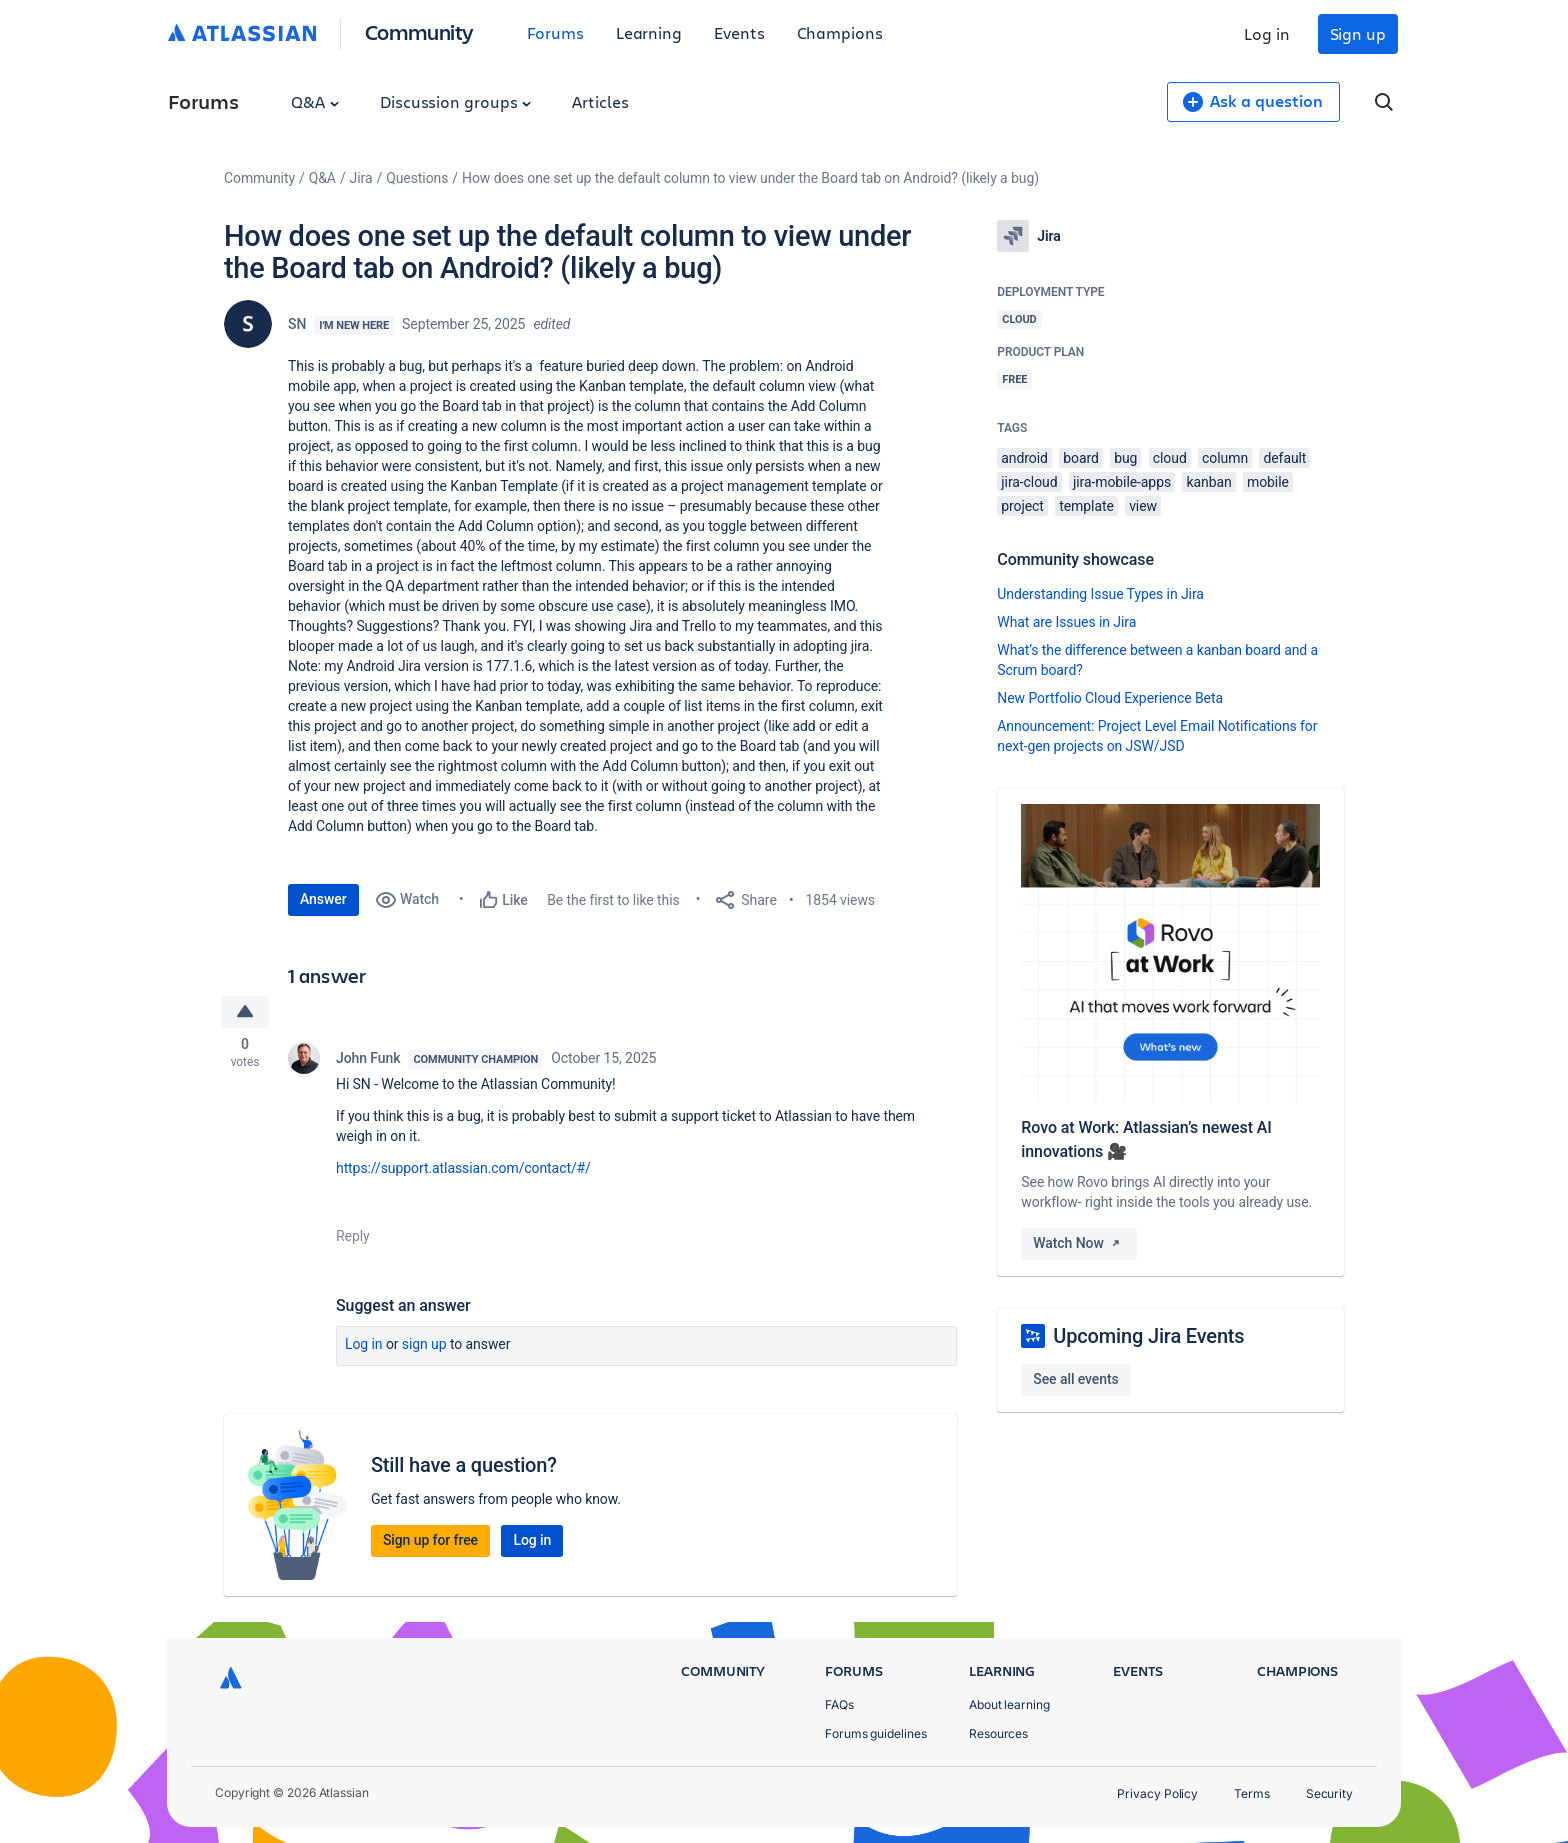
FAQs (839, 1704)
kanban (1208, 482)
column (1225, 458)
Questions (417, 178)
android (1024, 458)
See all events (1075, 1379)
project (1022, 506)
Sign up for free (430, 1542)
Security (1329, 1793)
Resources (998, 1733)
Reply (353, 1238)
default (1284, 458)
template (1086, 506)
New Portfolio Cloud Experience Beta (1110, 698)
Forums (555, 32)
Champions (840, 32)
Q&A (315, 101)
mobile (1268, 482)
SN (297, 324)
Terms (1252, 1793)
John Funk (368, 1060)
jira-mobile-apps (1122, 482)
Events (739, 32)
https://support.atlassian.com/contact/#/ (463, 1170)
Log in (1267, 33)
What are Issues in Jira (1066, 622)
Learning (649, 32)
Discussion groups (456, 101)
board (1081, 458)
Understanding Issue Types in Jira (1100, 594)
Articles (600, 101)
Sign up (1358, 33)
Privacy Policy (1157, 1793)
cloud (1170, 458)
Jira (361, 178)
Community (419, 31)
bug (1125, 458)
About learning (1009, 1704)
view (1143, 506)
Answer (323, 899)
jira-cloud (1029, 482)
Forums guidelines (876, 1733)
